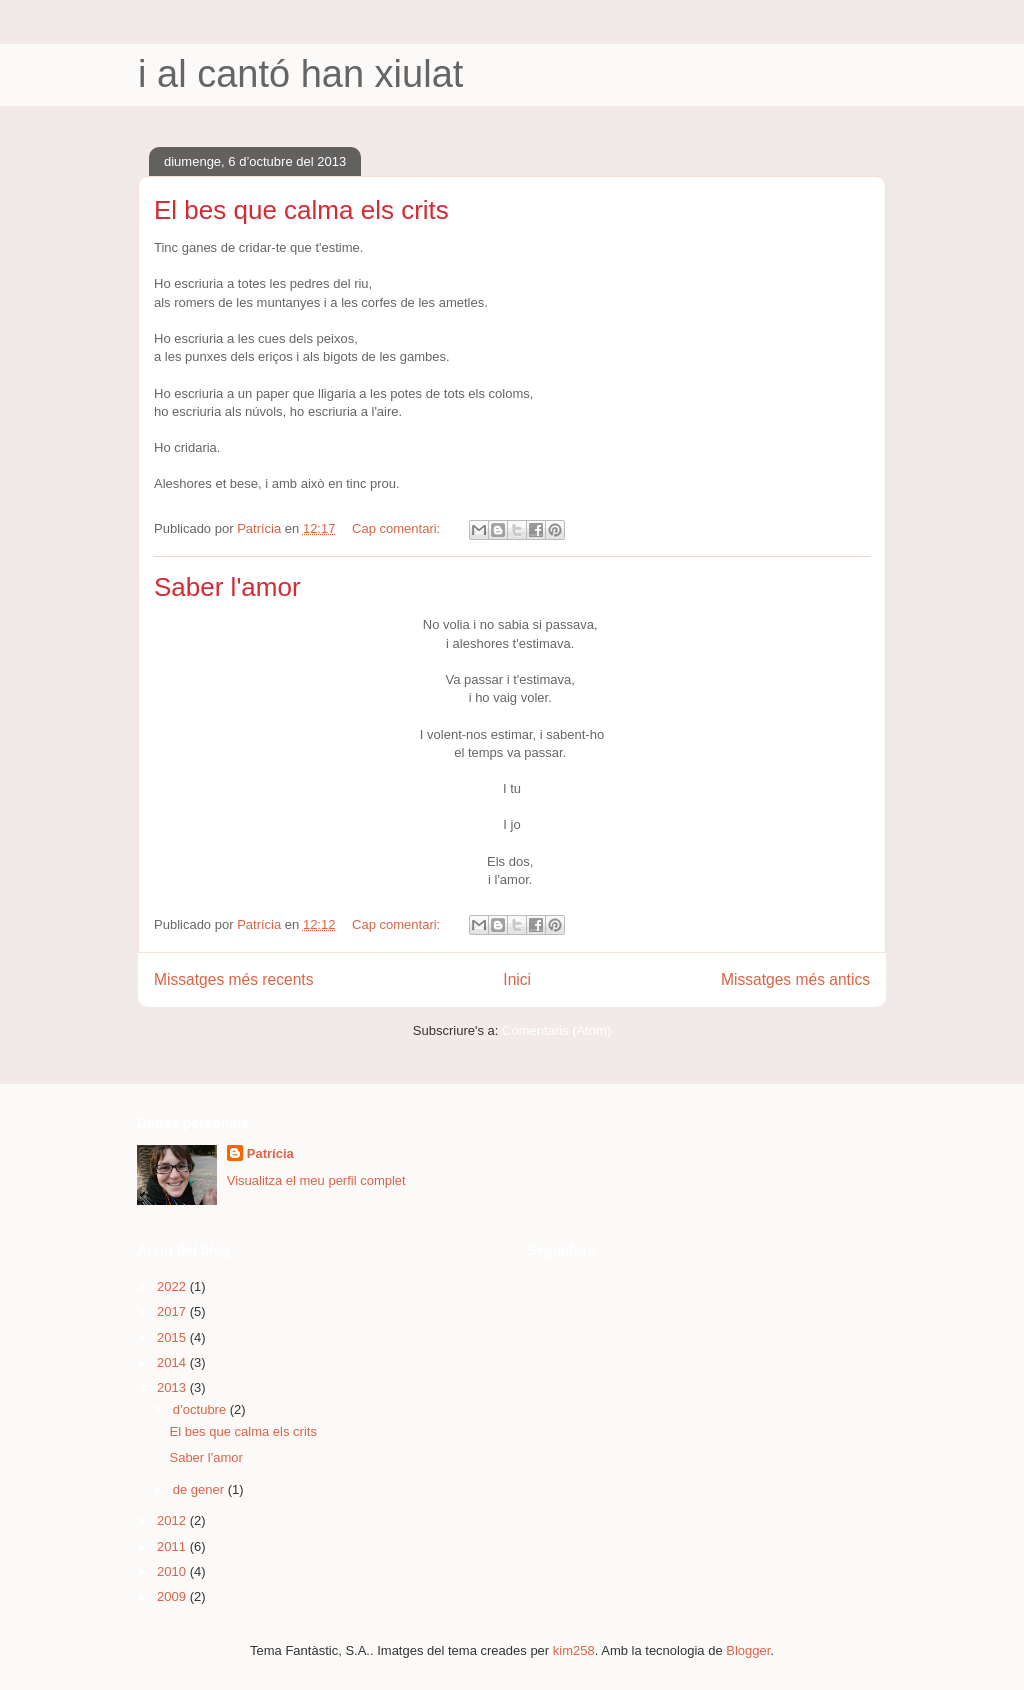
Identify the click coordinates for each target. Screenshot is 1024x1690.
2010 (173, 1571)
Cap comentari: (398, 528)
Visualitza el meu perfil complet (316, 1180)
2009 (173, 1596)
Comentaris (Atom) (556, 1030)
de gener (200, 1489)
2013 (173, 1387)
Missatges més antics (795, 979)
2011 (173, 1546)
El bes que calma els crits (301, 210)
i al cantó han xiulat (300, 74)
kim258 (574, 1650)
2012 (173, 1520)
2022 (173, 1286)
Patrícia (270, 1153)
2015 (173, 1337)
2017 (173, 1311)
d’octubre (201, 1409)
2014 (173, 1362)
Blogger (748, 1650)
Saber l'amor (227, 587)
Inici (517, 979)
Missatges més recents (233, 979)
